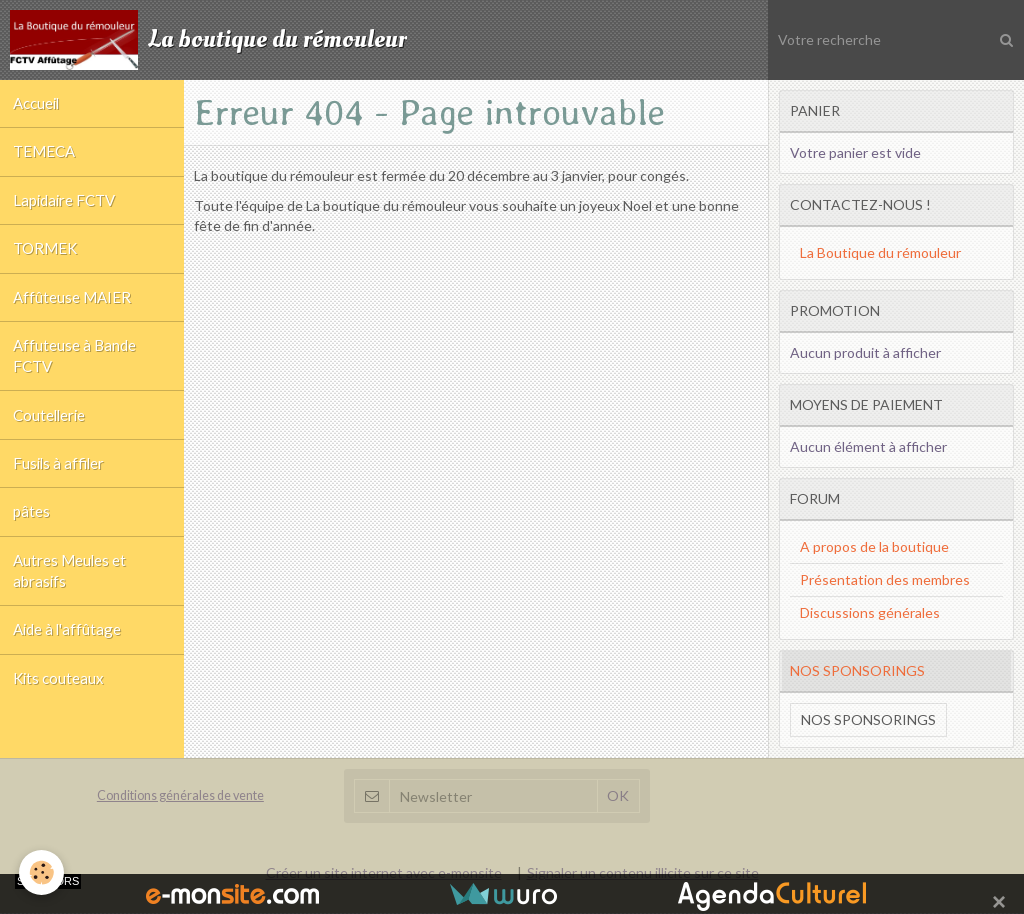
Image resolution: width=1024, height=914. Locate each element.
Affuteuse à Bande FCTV (76, 382)
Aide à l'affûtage (70, 680)
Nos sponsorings (868, 719)
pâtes (33, 552)
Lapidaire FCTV (67, 212)
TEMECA (46, 159)
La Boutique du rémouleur (880, 252)
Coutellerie (52, 446)
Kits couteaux (61, 733)
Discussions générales (870, 612)
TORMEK (48, 265)
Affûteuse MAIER (74, 318)
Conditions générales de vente (180, 796)
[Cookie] (42, 872)
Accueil (39, 106)
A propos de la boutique (874, 546)
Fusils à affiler (62, 499)
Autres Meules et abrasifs (72, 616)
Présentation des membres (885, 579)
